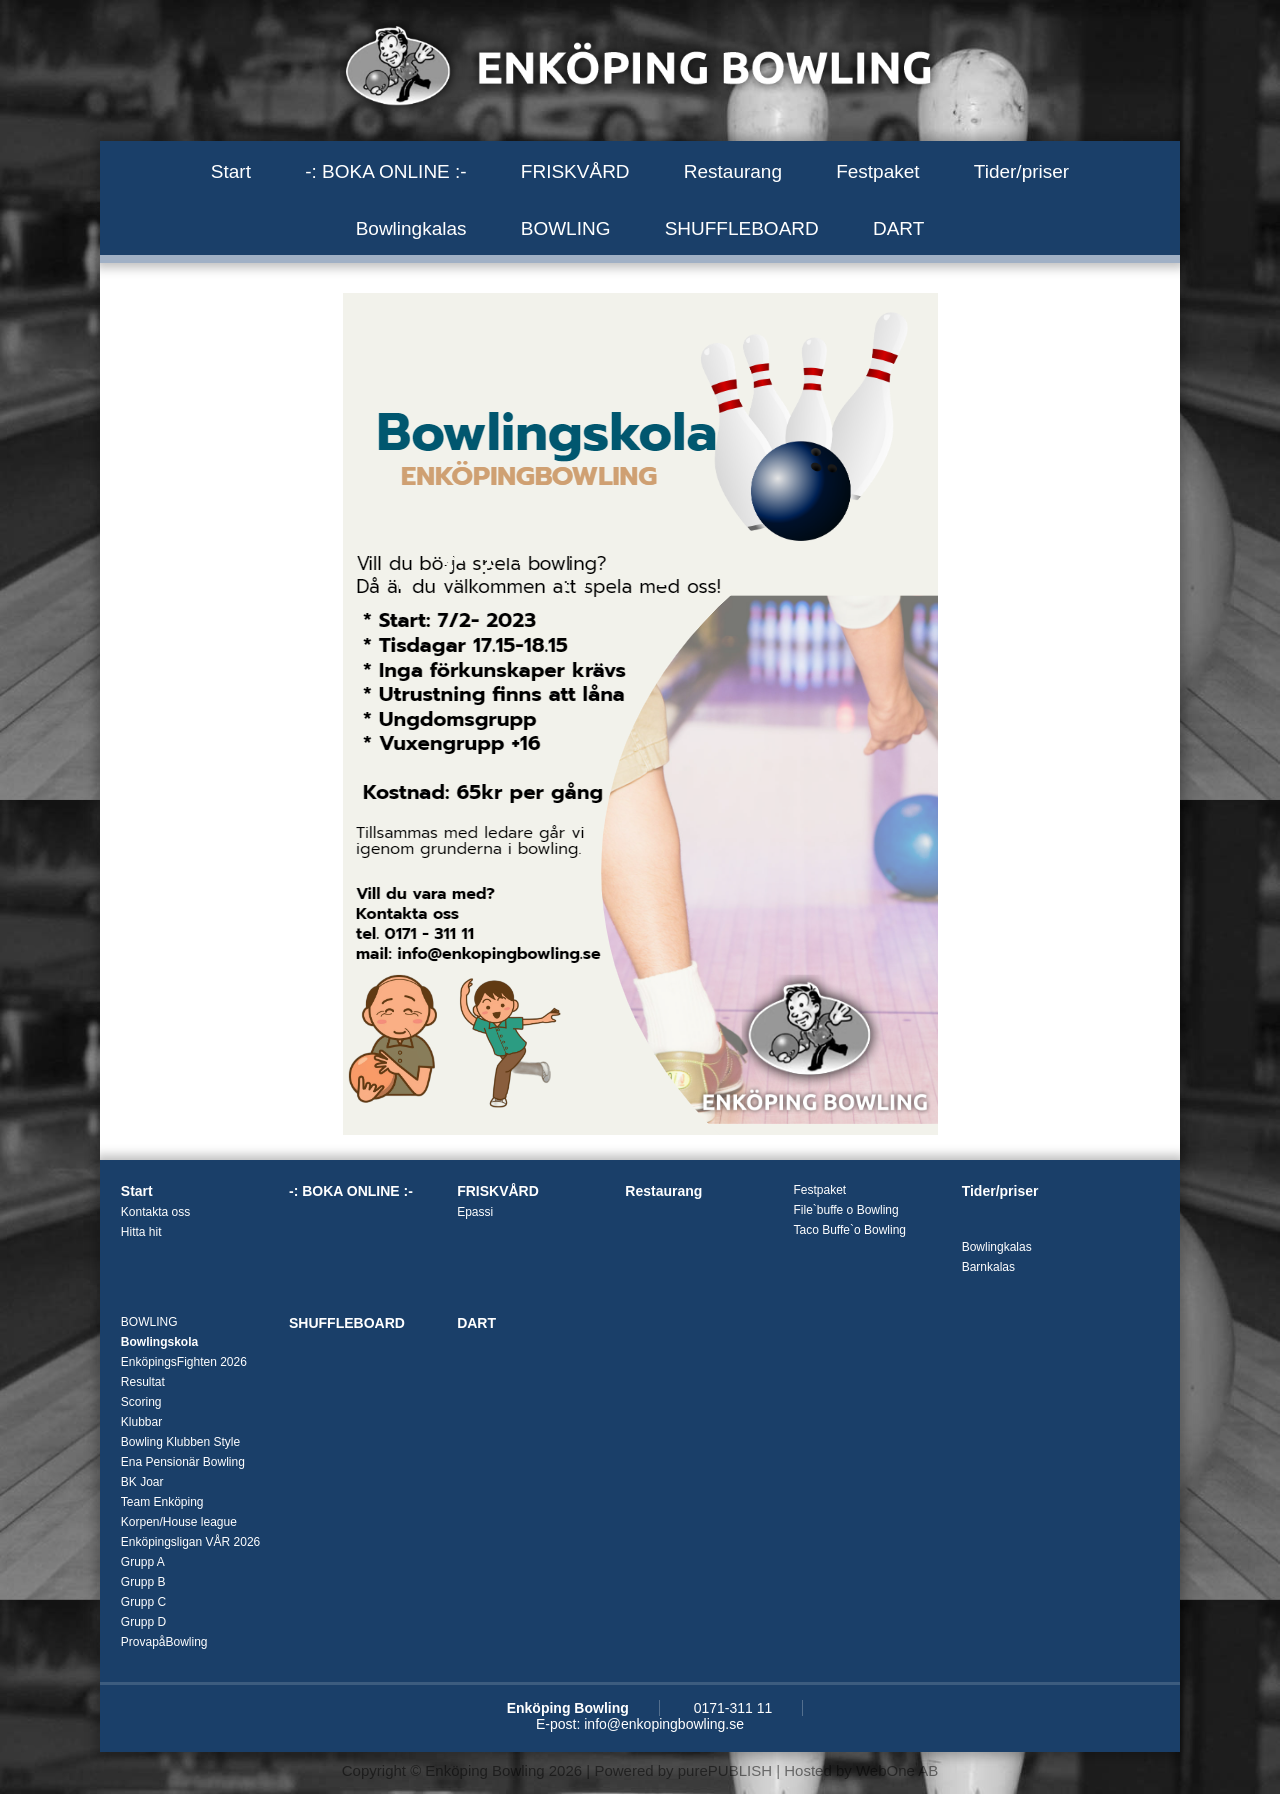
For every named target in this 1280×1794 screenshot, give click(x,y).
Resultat (143, 1382)
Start (231, 171)
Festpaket (877, 171)
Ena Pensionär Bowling (183, 1462)
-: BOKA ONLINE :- (386, 171)
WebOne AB (897, 1770)
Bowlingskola (159, 1342)
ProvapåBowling (164, 1642)
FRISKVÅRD (575, 171)
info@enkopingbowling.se (664, 1724)
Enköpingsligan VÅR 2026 (190, 1542)
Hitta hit (141, 1232)
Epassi (475, 1212)
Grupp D (143, 1622)
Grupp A (143, 1562)
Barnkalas (988, 1267)
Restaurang (733, 171)
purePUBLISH (725, 1770)
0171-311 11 (733, 1708)
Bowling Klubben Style (180, 1442)
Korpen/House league (179, 1522)
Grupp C (143, 1602)
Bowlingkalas (411, 228)
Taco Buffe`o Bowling (849, 1230)
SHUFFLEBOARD (742, 228)
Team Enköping (162, 1502)
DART (898, 228)
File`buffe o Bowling (845, 1210)
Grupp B (143, 1582)
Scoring (141, 1402)
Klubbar (141, 1422)
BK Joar (142, 1482)
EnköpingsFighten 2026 (184, 1362)
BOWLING (566, 228)
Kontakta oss (155, 1212)
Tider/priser (1021, 171)
